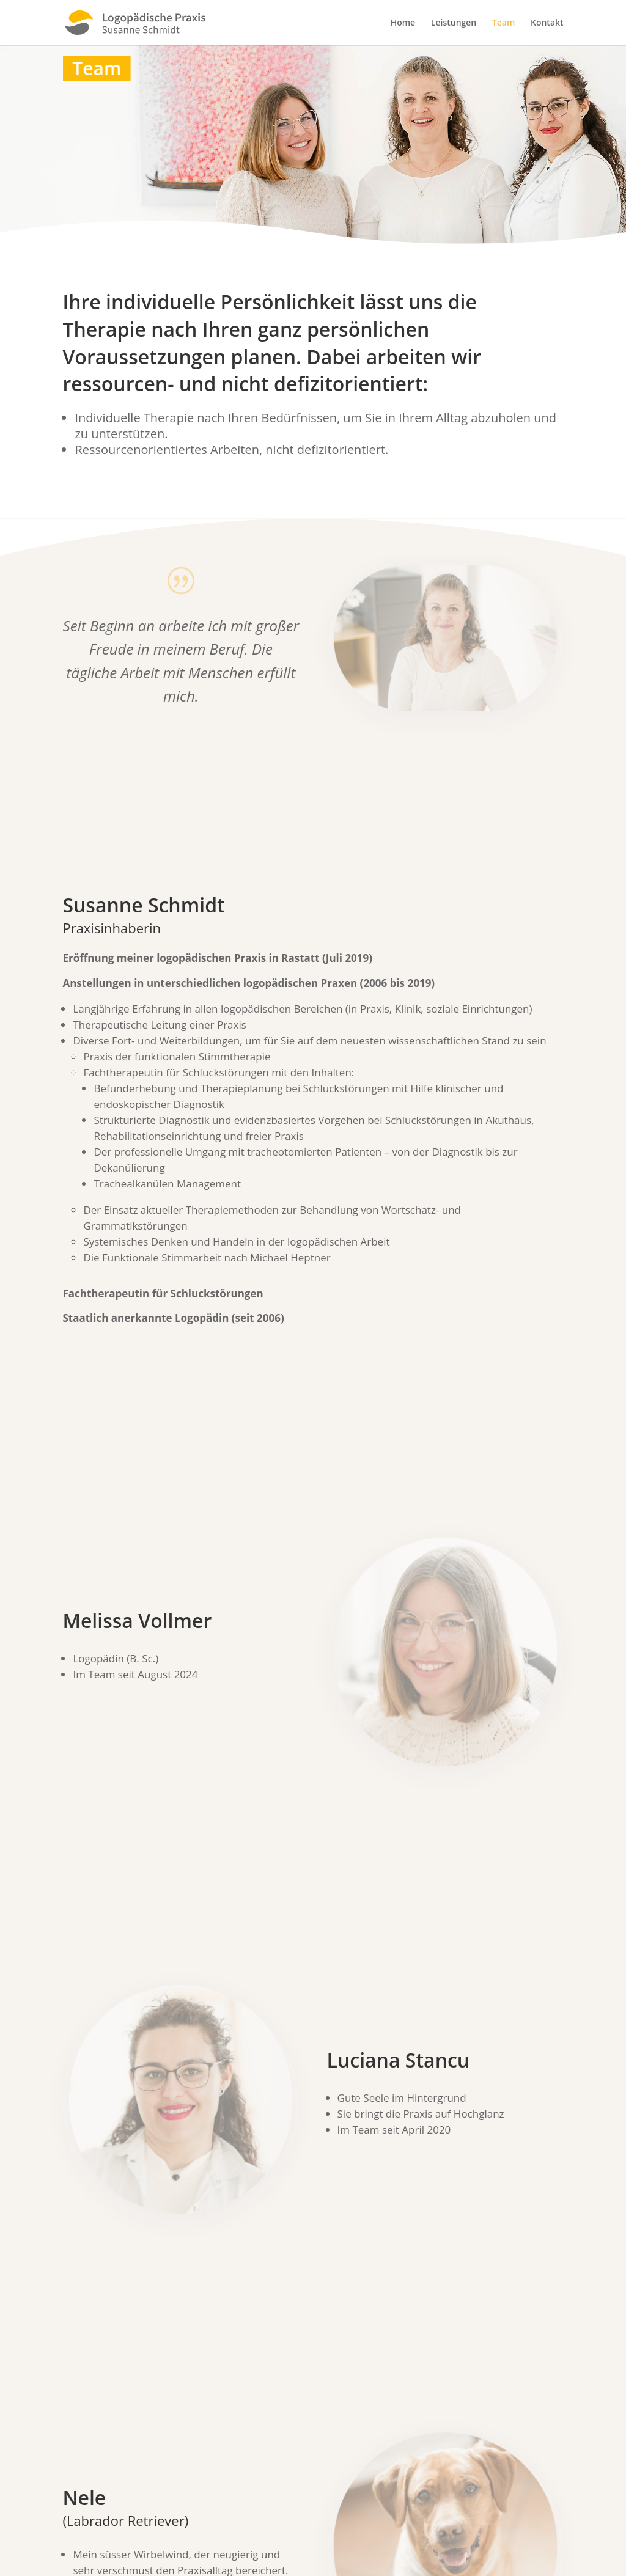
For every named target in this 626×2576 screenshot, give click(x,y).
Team (503, 23)
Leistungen (453, 23)
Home (403, 23)
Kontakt (547, 23)
